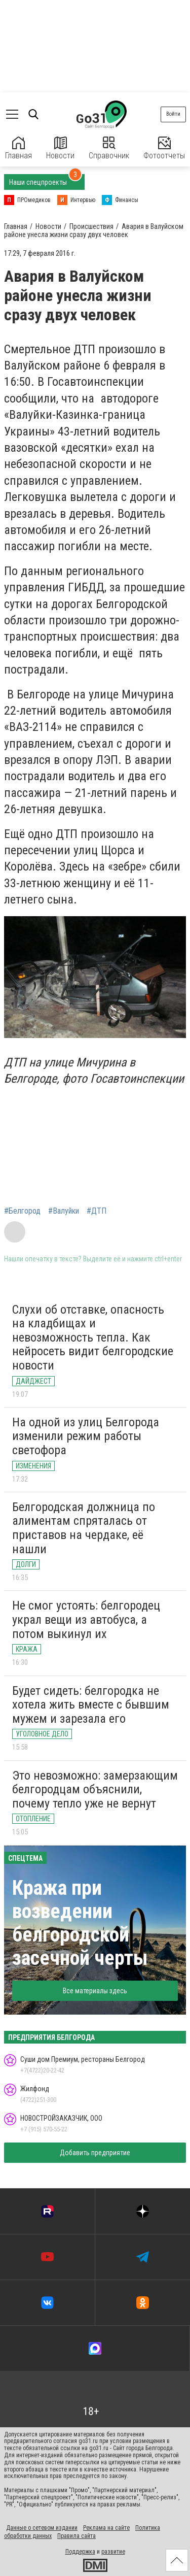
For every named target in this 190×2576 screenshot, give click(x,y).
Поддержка (80, 2551)
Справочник (109, 148)
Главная (18, 148)
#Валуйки (63, 1211)
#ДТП (96, 1211)
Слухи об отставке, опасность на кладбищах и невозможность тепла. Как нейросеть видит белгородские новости (92, 1337)
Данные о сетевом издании (42, 2527)
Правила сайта (76, 2535)
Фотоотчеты (164, 148)
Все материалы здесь (95, 1991)
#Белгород (22, 1211)
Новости (60, 148)
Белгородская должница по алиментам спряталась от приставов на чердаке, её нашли (83, 1528)
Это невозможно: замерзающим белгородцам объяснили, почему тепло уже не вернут (95, 1789)
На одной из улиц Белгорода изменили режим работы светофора (85, 1436)
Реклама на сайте (106, 2527)
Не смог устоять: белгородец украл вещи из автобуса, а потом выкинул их (86, 1619)
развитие (113, 2551)
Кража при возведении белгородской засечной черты (80, 1923)
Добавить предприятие (95, 2153)
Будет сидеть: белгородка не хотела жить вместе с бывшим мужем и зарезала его (90, 1705)
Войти (173, 114)
